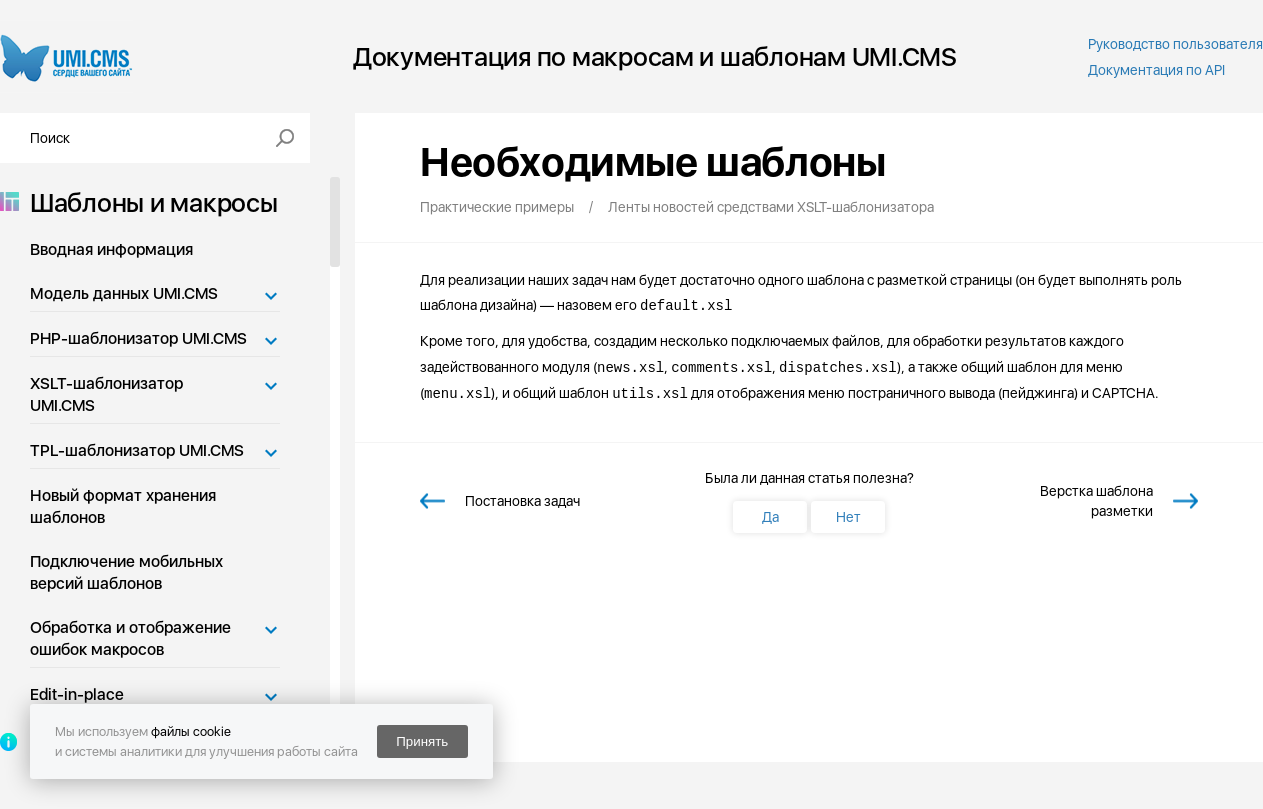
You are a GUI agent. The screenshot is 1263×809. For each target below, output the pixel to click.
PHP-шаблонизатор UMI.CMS (138, 338)
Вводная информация (111, 249)
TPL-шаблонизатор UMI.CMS (137, 450)
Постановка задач (522, 501)
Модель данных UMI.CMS (124, 293)
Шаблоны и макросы (148, 202)
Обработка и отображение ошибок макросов (130, 638)
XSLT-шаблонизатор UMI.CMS (106, 394)
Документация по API (1156, 70)
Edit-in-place (77, 694)
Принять (422, 741)
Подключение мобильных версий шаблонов (126, 572)
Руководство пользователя (1175, 44)
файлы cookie (191, 731)
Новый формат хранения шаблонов (123, 506)
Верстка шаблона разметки (1096, 501)
